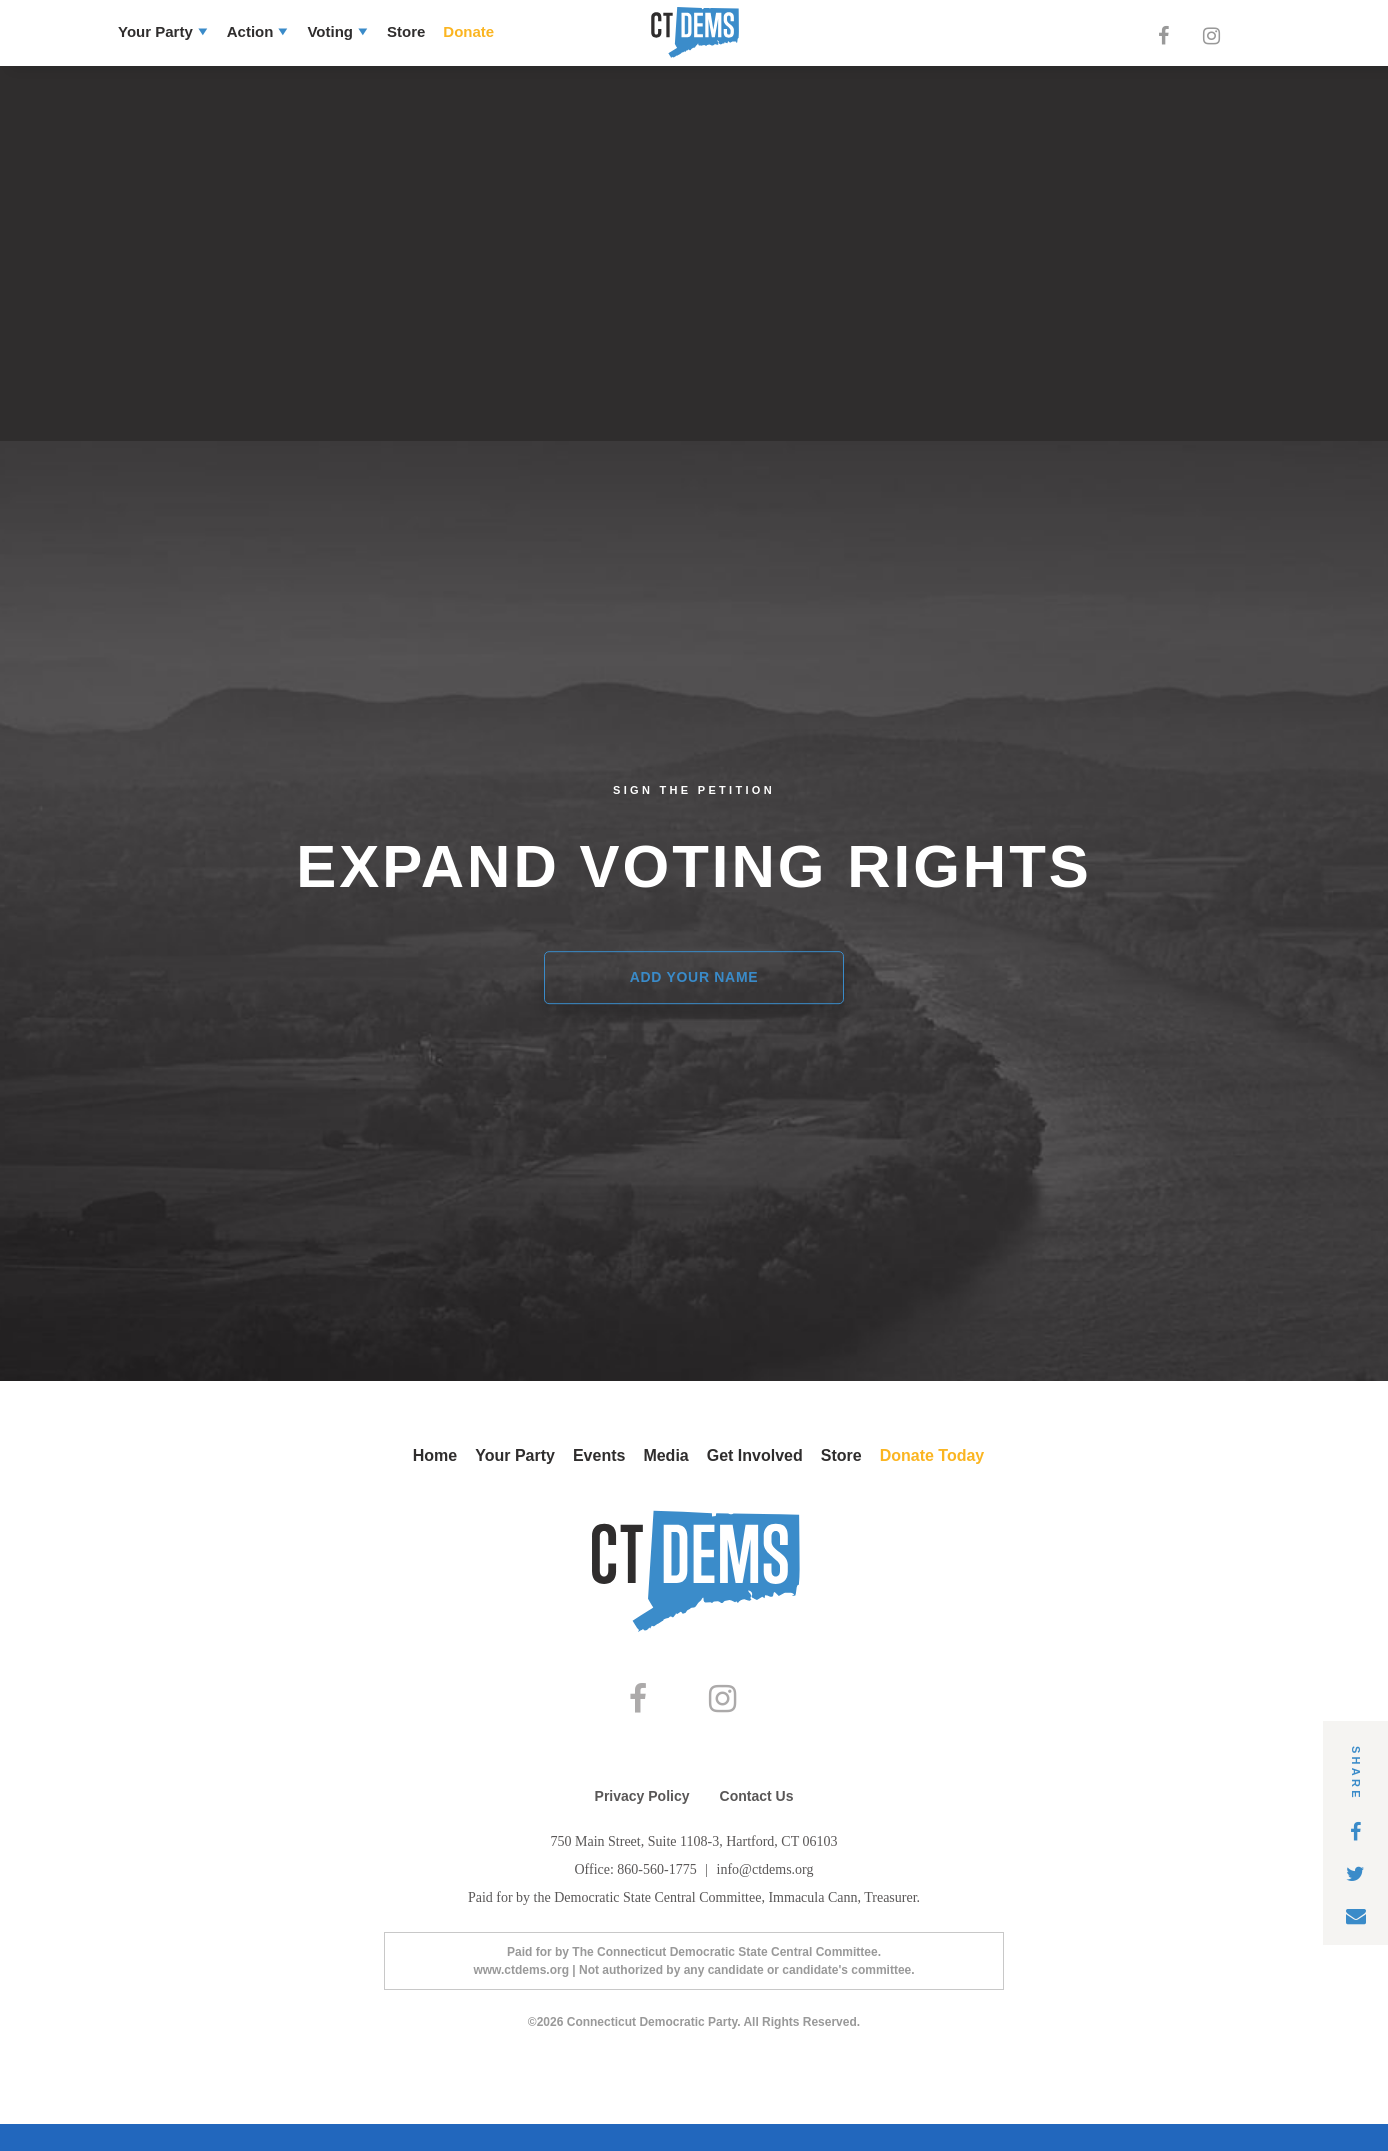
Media (665, 1455)
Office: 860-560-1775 (637, 1896)
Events (599, 1455)
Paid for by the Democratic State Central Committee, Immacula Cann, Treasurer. (694, 1924)
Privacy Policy (642, 1823)
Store (406, 31)
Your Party (155, 31)
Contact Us (757, 1823)
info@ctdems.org (765, 1896)
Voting (330, 31)
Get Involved (755, 1455)
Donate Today (932, 1455)
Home (435, 1455)
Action (250, 31)
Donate (468, 31)
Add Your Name (694, 978)
